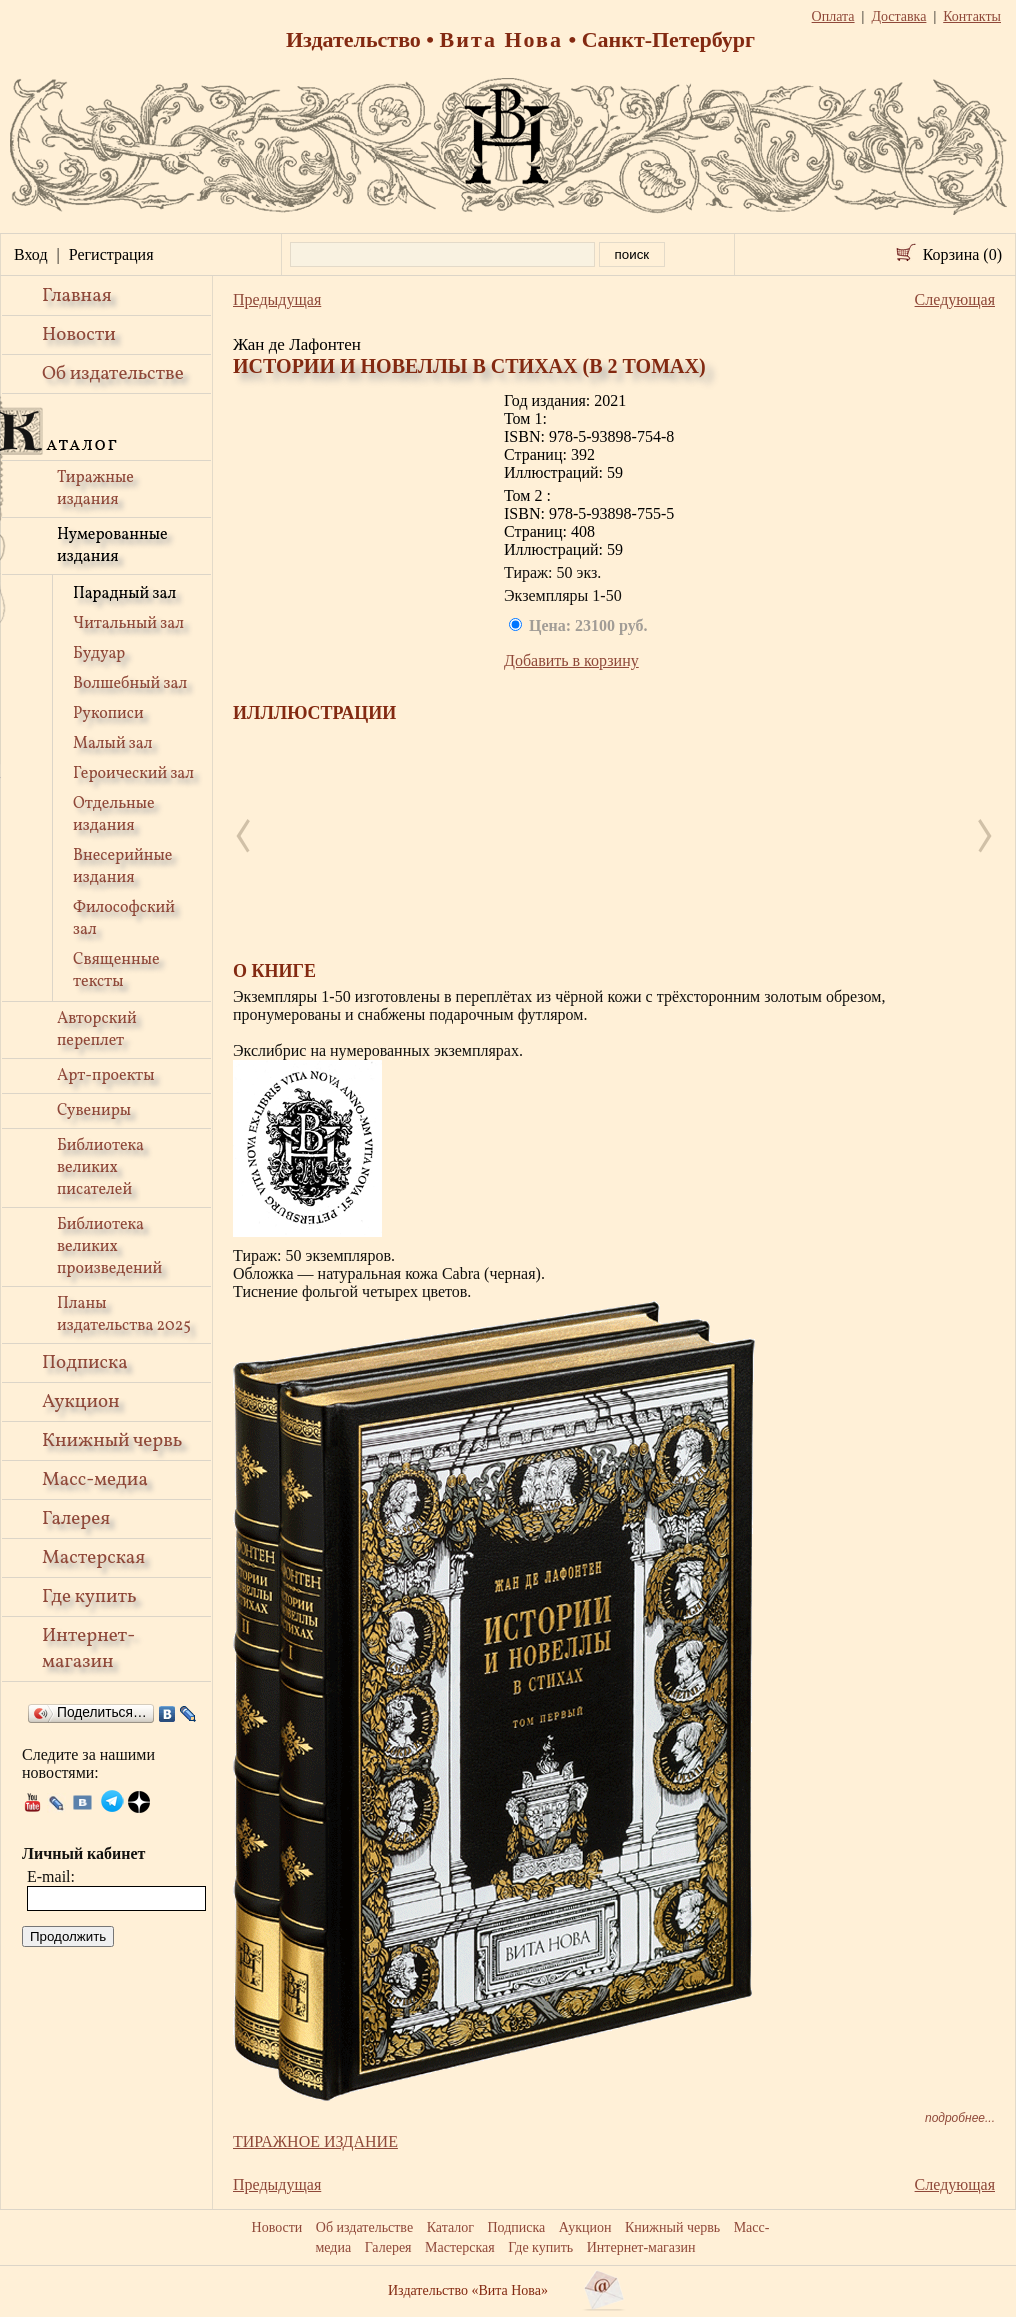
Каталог (450, 2227)
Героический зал (133, 774)
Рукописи (108, 714)
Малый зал (112, 744)
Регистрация (111, 254)
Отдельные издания (114, 815)
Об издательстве (113, 374)
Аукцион (81, 1402)
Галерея (76, 1519)
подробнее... (960, 2118)
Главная (77, 296)
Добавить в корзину (571, 660)
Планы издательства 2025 (124, 1315)
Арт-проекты (106, 1076)
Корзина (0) (962, 254)
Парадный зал (124, 594)
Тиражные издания (95, 489)
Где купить (89, 1597)
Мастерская (93, 1558)
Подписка (85, 1363)
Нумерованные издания (112, 546)
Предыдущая (277, 299)
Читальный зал (128, 624)
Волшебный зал (130, 684)
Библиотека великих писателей (100, 1168)
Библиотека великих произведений (109, 1247)
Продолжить (68, 1936)
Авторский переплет (97, 1030)
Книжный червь (112, 1441)
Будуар (99, 654)
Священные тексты (116, 971)
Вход (31, 254)
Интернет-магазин (88, 1649)
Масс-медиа (95, 1480)
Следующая (955, 299)
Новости (79, 335)
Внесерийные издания (122, 867)
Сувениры (94, 1111)
